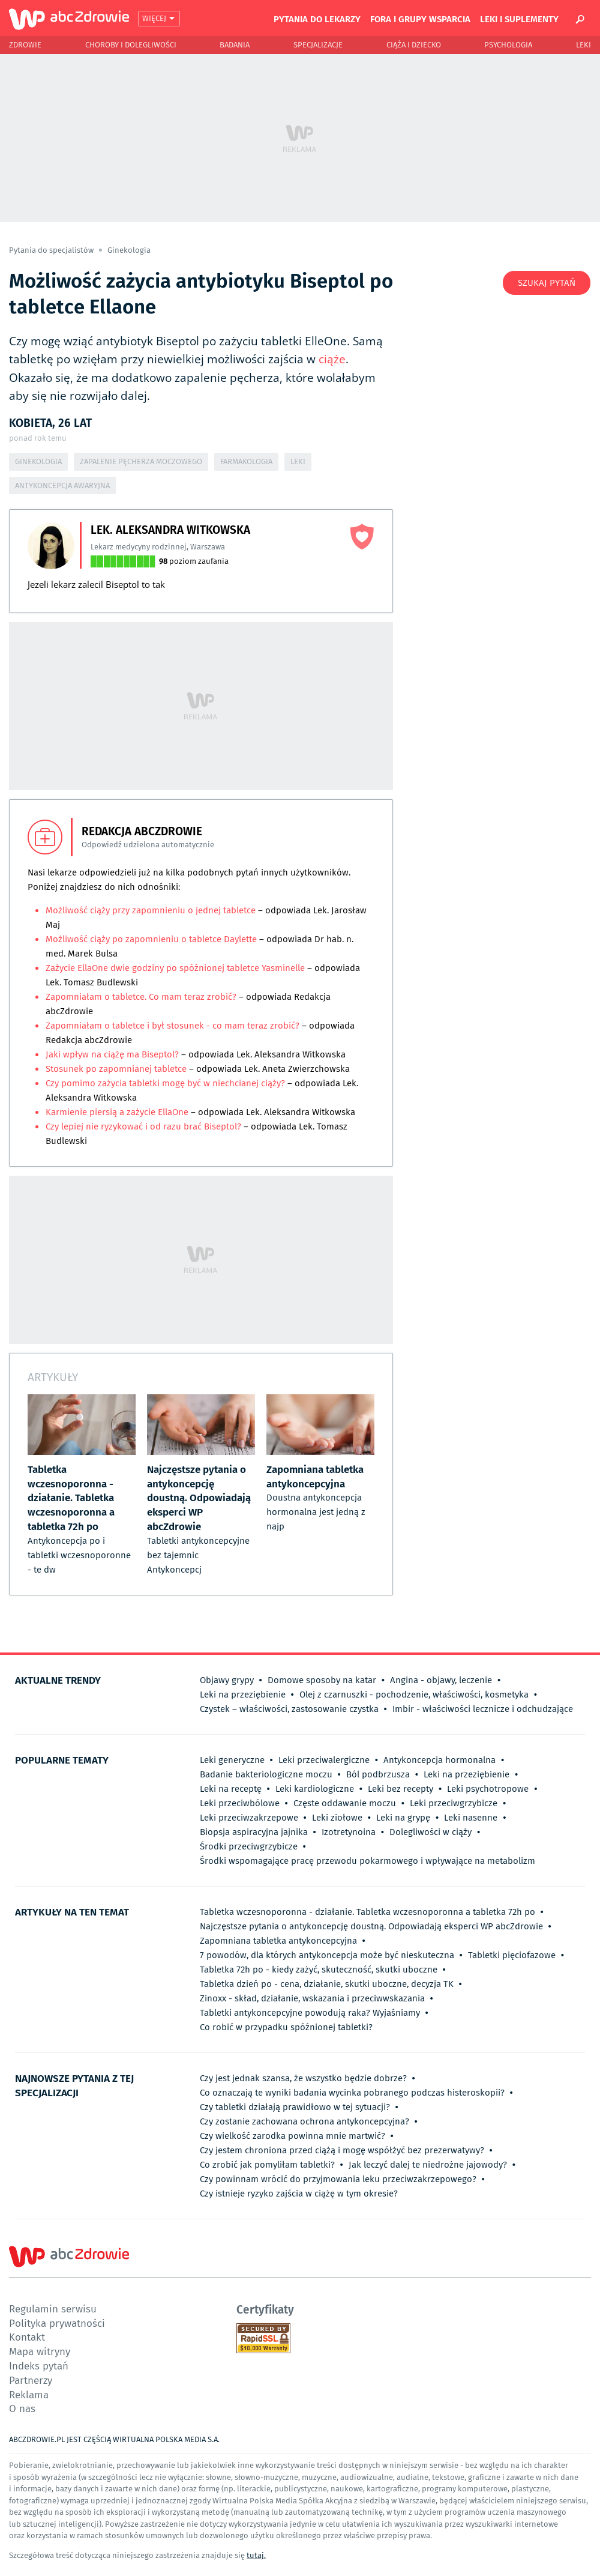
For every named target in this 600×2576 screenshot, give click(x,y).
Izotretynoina (349, 1832)
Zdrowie (25, 44)
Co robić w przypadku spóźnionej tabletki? (286, 2027)
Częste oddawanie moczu (344, 1803)
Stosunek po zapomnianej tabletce (116, 1068)
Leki (583, 44)
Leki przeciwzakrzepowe (249, 1817)
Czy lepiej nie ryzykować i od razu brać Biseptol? (143, 1126)
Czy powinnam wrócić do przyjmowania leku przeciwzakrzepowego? (338, 2179)
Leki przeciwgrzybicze (453, 1803)
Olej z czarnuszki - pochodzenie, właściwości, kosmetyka (414, 1694)
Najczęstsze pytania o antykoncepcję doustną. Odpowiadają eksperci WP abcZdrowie (371, 1926)
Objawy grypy (227, 1680)
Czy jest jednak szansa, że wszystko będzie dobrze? (303, 2078)
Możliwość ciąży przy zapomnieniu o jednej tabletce (151, 910)
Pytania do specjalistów (52, 250)
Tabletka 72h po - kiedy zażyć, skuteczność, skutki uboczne (318, 1969)
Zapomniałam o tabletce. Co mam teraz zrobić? (141, 996)
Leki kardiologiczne (314, 1788)
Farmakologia (246, 461)
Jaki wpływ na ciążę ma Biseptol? (112, 1054)
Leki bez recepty (400, 1788)
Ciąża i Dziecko (413, 44)
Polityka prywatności (57, 2322)
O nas (22, 2408)
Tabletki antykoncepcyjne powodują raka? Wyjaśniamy (310, 2012)
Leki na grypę (403, 1817)
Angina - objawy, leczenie (441, 1680)
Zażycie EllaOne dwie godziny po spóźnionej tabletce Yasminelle (175, 968)
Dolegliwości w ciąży (430, 1832)
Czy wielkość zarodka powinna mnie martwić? (292, 2135)
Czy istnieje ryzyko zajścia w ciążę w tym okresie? (299, 2193)
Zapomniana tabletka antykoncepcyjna (278, 1940)
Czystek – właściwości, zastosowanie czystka (289, 1709)
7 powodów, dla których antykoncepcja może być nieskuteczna (327, 1955)
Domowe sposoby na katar (322, 1680)
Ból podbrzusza (378, 1774)
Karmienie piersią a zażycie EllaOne (118, 1112)
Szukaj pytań (546, 282)
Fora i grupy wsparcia (420, 18)
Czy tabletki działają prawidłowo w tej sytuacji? (295, 2107)
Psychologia (508, 44)
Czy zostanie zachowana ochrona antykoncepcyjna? (304, 2121)
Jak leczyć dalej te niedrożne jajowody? (428, 2164)
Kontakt (27, 2336)
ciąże (332, 359)
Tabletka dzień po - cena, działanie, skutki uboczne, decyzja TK (327, 1984)
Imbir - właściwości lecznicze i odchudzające (482, 1709)
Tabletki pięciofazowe (512, 1955)
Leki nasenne (470, 1817)
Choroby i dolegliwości (130, 44)
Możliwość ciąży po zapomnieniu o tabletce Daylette (151, 939)
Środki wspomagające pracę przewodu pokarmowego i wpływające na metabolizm (367, 1860)
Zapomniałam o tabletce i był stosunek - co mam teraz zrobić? (172, 1025)
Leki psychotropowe (488, 1788)
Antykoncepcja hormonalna (439, 1760)
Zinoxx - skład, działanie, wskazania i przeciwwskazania (312, 1998)
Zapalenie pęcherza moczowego (141, 461)
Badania (235, 44)
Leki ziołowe (337, 1817)
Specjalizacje (318, 44)
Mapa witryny (39, 2351)
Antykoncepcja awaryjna (62, 485)
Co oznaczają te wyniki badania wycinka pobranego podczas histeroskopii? (352, 2092)
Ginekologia (129, 250)
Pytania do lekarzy (317, 18)
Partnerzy (30, 2379)
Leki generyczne (232, 1760)
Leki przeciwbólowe (240, 1803)
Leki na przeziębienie (243, 1694)
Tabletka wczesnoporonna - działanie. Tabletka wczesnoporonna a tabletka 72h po (367, 1911)
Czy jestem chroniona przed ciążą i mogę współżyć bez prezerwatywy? (342, 2150)
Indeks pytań (38, 2365)
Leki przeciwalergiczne (324, 1760)
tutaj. (256, 2555)
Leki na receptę (231, 1788)
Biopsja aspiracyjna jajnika (254, 1832)
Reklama (29, 2394)
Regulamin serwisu (53, 2308)
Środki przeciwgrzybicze (249, 1846)
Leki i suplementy (519, 18)
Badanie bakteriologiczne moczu (266, 1774)
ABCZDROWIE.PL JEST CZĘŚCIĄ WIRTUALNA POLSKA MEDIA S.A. (114, 2439)
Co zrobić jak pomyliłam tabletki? (267, 2164)
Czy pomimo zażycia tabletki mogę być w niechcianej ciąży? (166, 1083)
